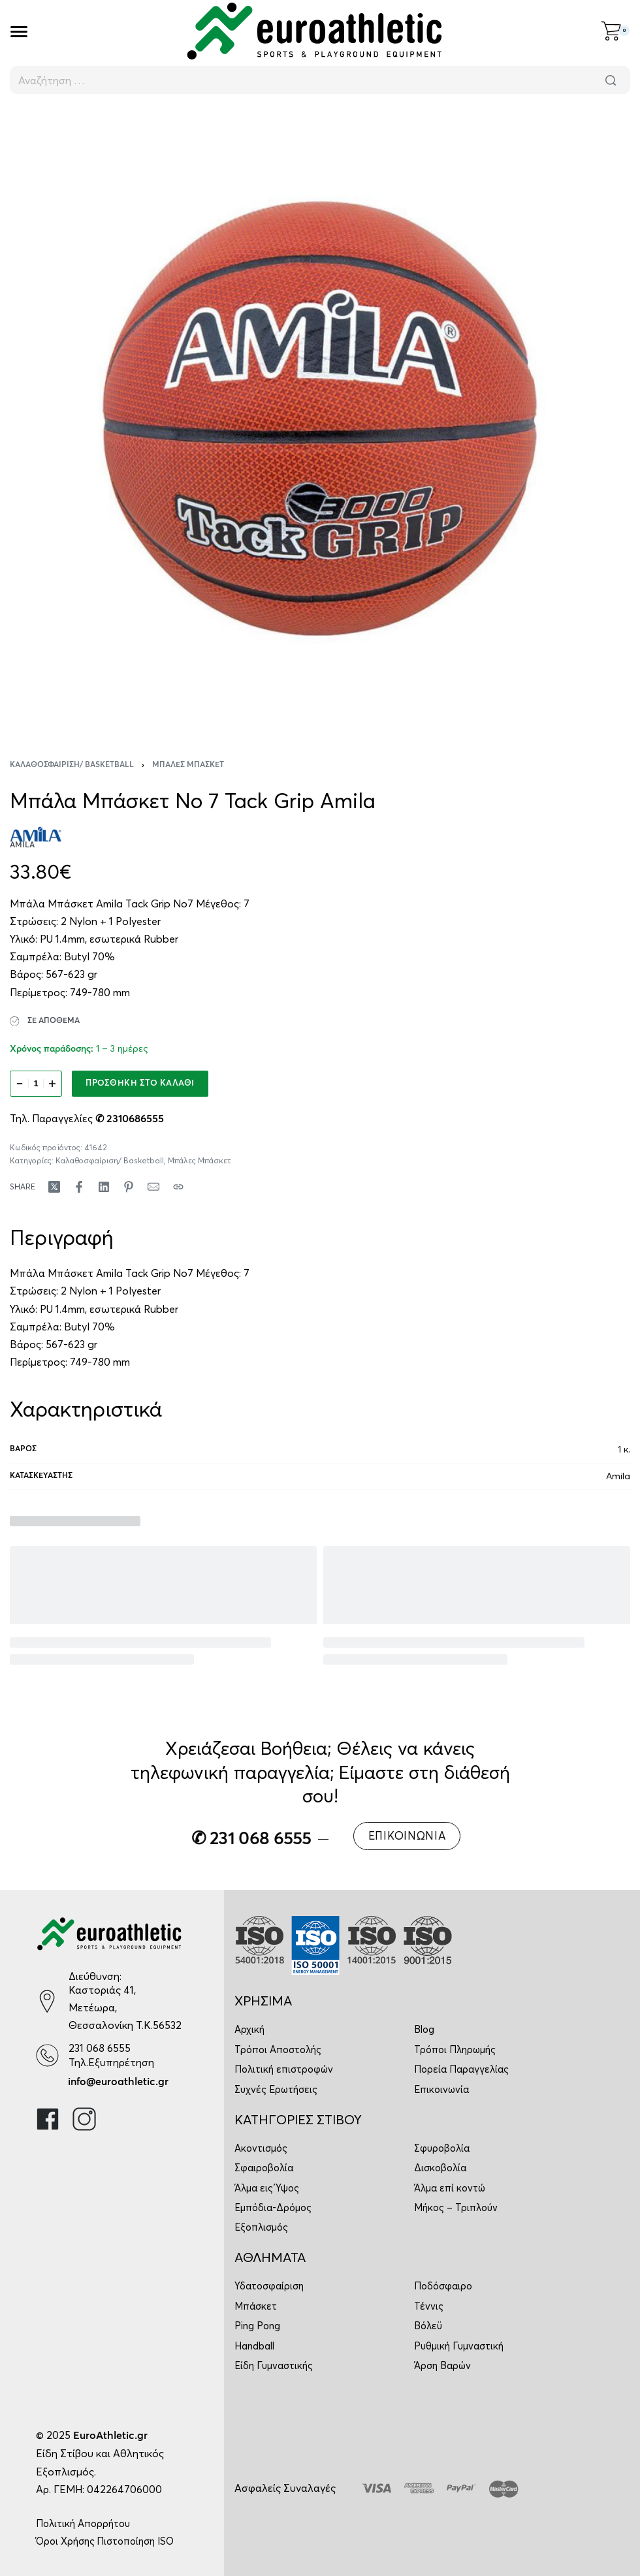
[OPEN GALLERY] (320, 418)
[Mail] (153, 1187)
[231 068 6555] (47, 2055)
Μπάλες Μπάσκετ (188, 765)
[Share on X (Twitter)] (54, 1187)
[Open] (19, 31)
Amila (618, 1476)
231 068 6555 (100, 2047)
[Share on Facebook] (79, 1187)
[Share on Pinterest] (129, 1187)
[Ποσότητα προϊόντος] (36, 1084)
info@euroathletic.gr (118, 2082)
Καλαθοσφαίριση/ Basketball (72, 765)
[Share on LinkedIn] (104, 1187)
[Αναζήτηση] (610, 80)
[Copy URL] (178, 1187)
